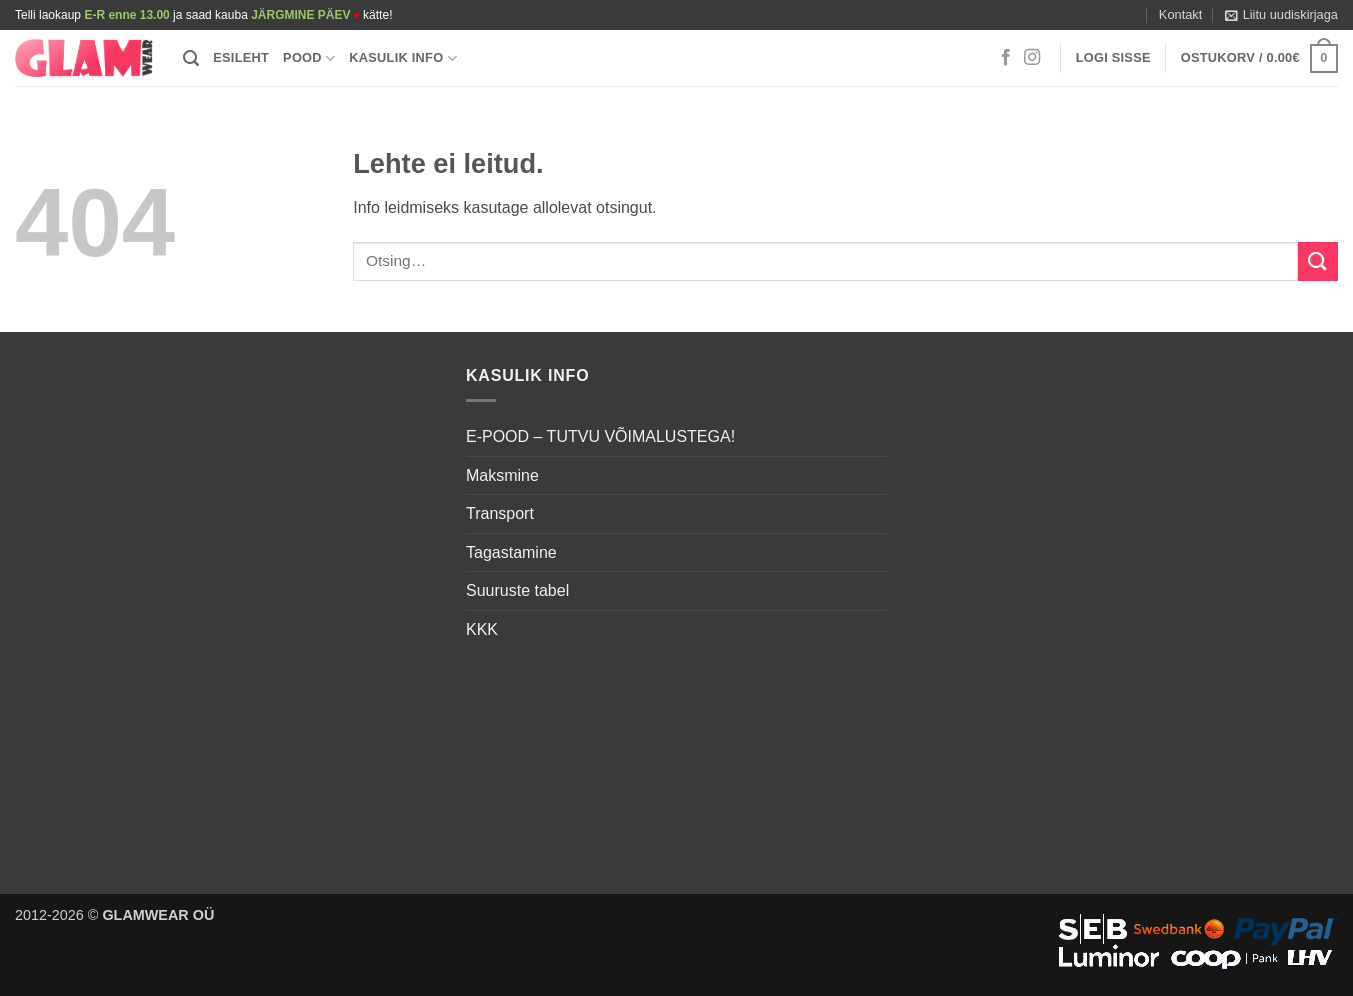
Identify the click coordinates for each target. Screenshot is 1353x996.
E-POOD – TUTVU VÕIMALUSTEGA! (600, 436)
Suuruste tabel (517, 590)
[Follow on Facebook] (1006, 58)
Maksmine (502, 475)
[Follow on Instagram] (1032, 58)
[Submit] (1318, 261)
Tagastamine (511, 552)
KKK (482, 629)
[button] (1281, 15)
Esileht (241, 57)
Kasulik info (403, 58)
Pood (309, 58)
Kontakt (1180, 14)
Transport (500, 513)
